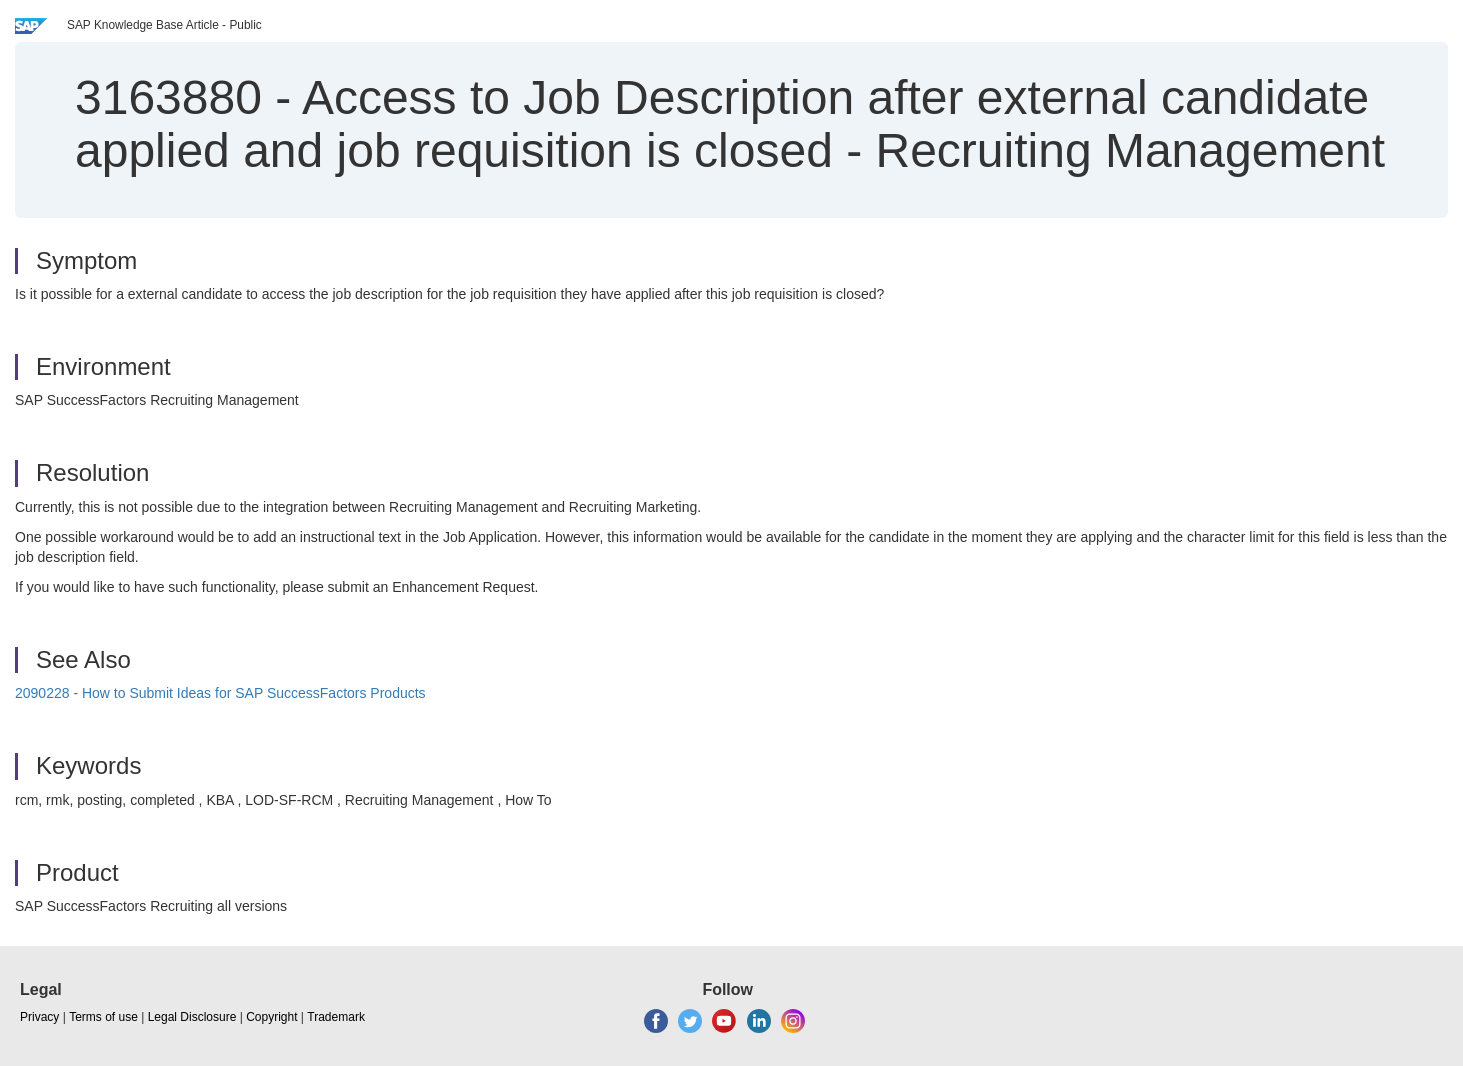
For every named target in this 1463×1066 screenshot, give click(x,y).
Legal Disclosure (192, 1017)
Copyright (271, 1017)
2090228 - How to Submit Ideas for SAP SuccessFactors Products (220, 693)
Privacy (39, 1017)
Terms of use (103, 1017)
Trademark (336, 1017)
